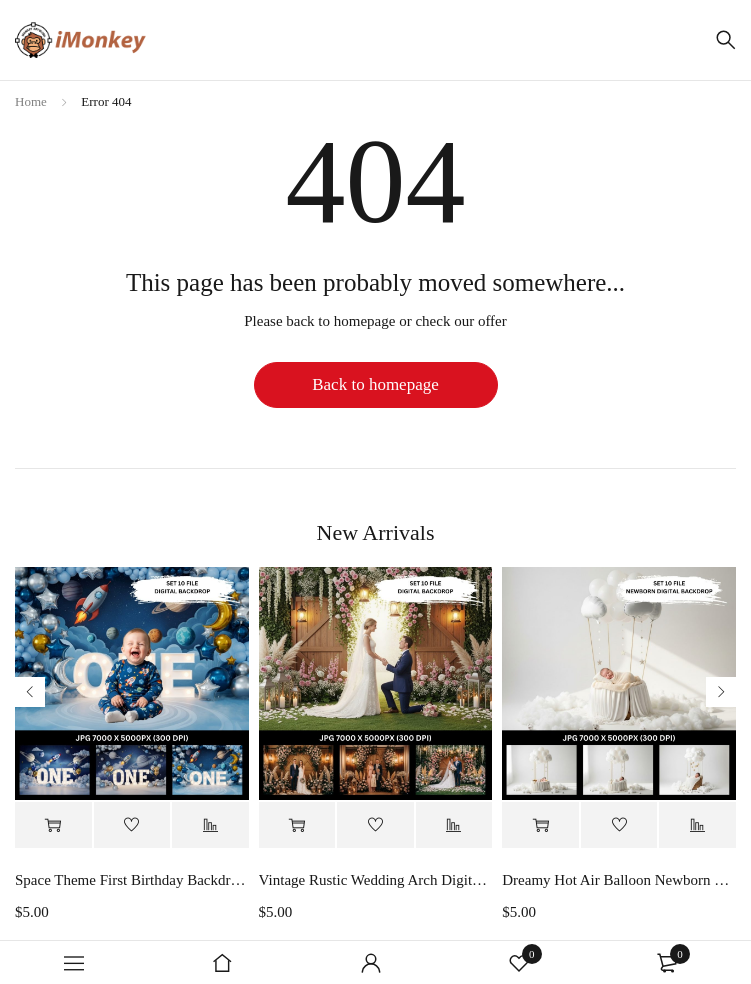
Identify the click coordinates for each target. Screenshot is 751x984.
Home (31, 101)
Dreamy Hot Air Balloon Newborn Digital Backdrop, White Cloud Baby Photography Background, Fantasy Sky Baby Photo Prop (619, 880)
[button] (53, 825)
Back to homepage (375, 384)
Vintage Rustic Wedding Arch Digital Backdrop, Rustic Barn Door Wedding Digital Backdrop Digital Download (376, 880)
